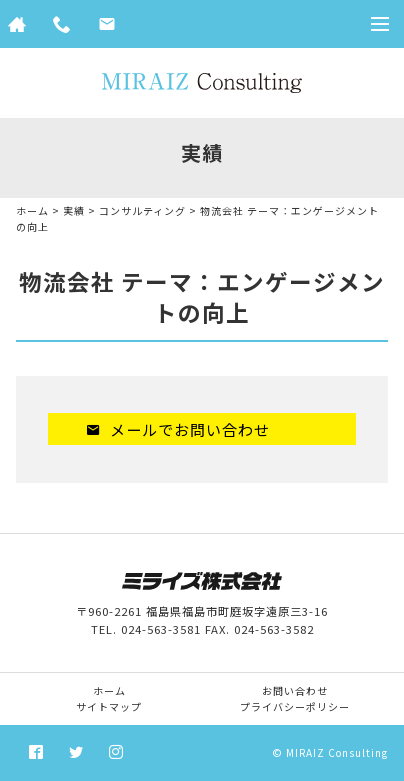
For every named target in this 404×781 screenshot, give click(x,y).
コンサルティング (142, 210)
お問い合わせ (295, 690)
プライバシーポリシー (295, 706)
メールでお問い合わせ (178, 429)
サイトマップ (109, 706)
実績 (74, 210)
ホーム (32, 210)
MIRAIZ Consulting (337, 752)
